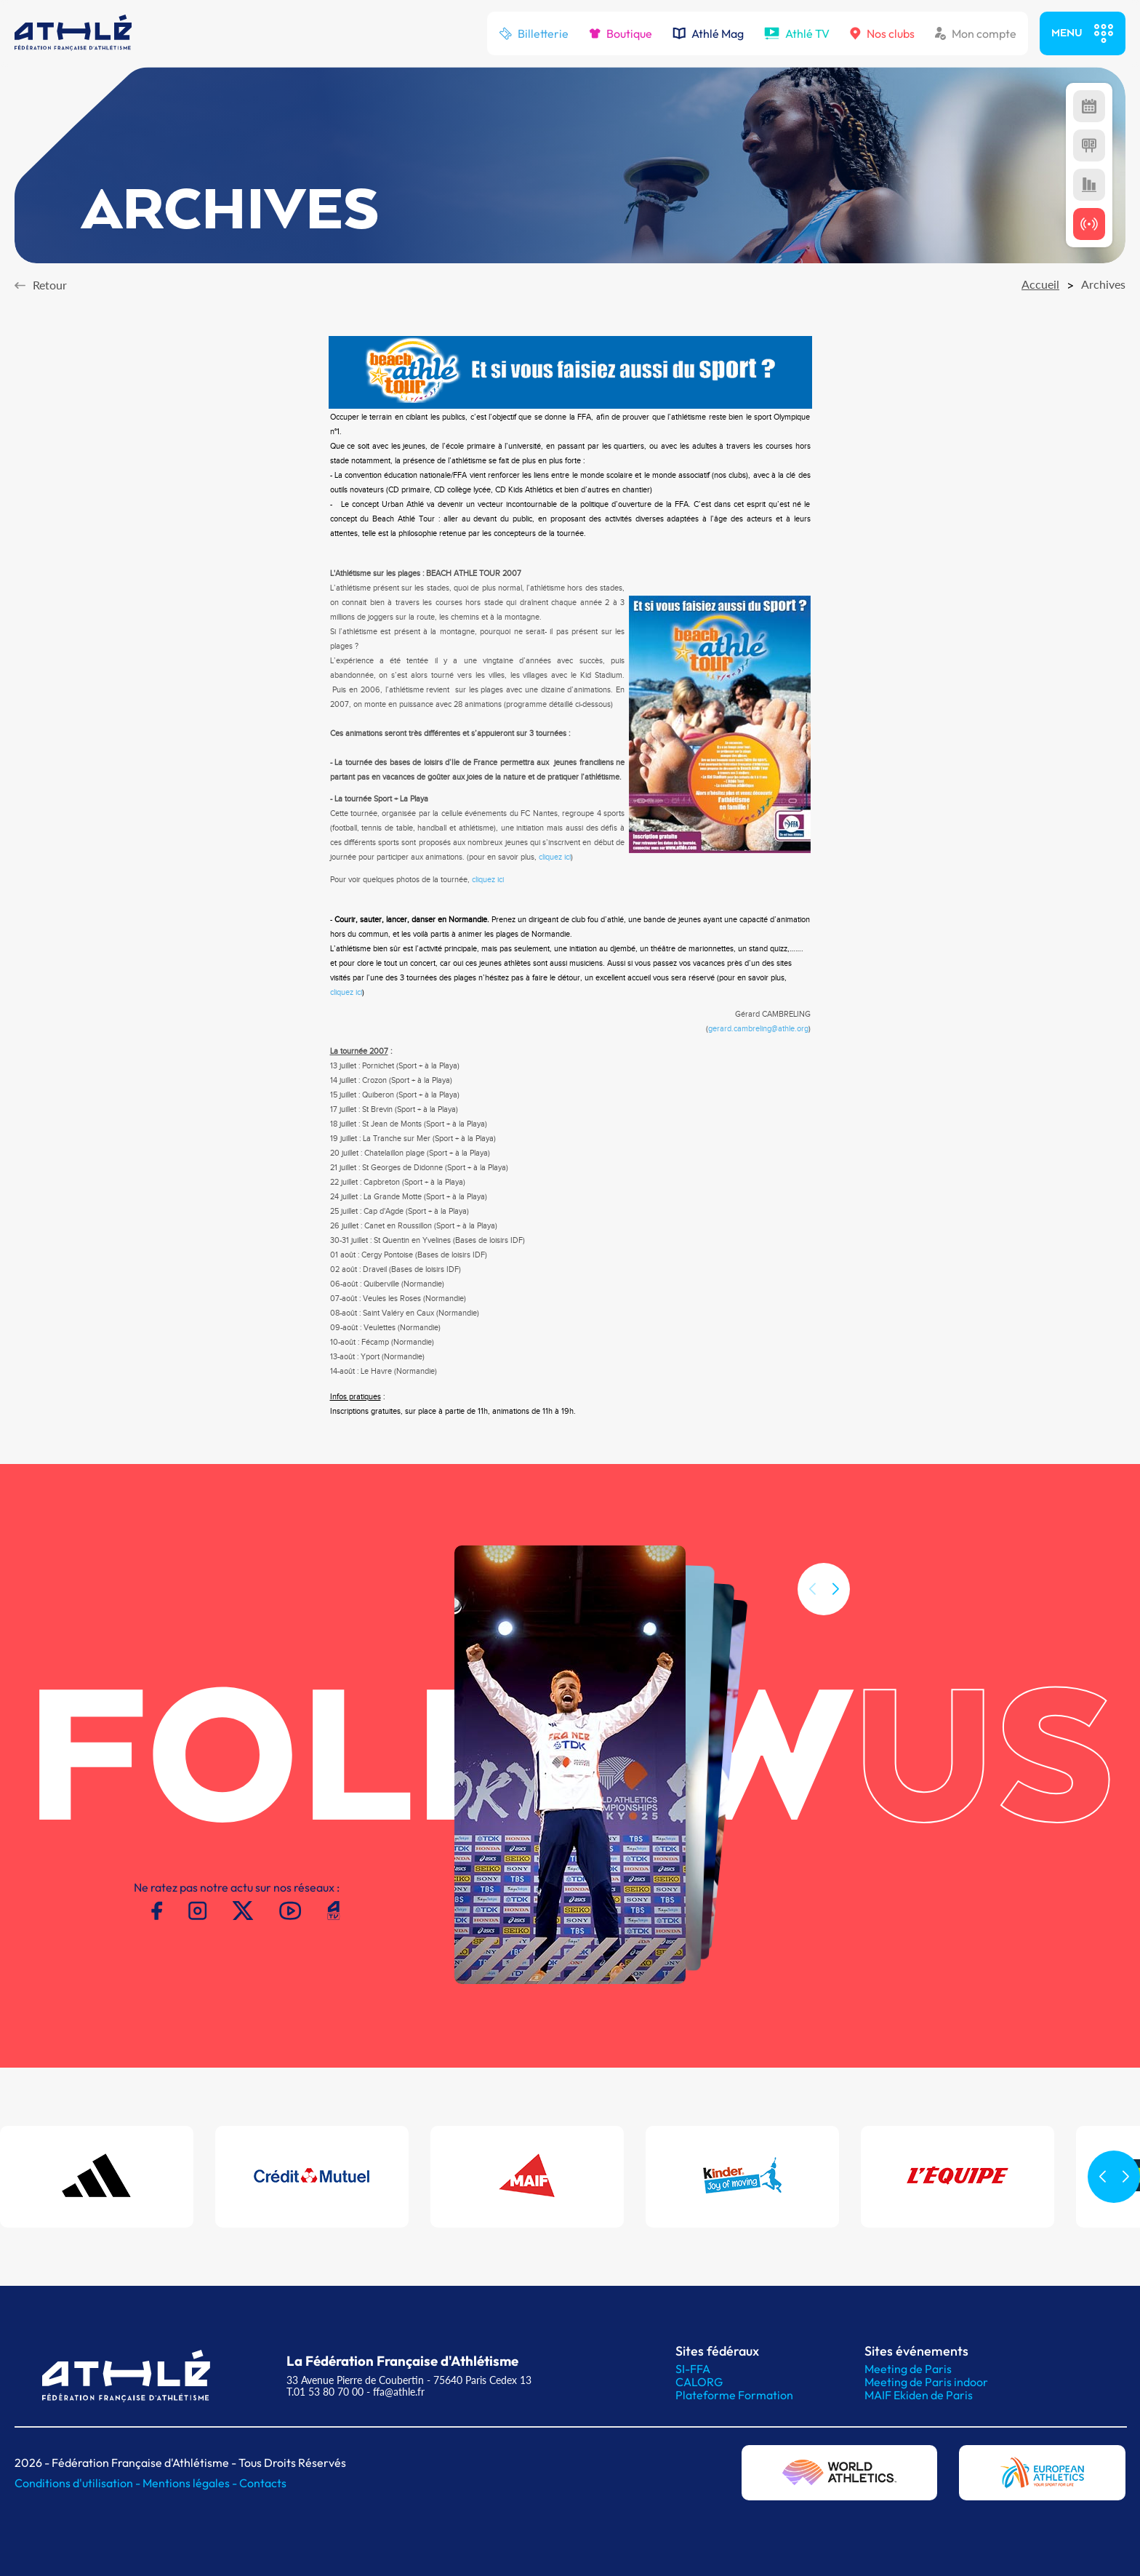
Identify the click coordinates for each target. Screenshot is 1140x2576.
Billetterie (534, 33)
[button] (835, 1627)
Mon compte (975, 33)
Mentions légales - (190, 2483)
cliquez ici (555, 857)
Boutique (620, 33)
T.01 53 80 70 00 (325, 2391)
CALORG (699, 2382)
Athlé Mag (708, 33)
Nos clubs (882, 33)
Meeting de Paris (908, 2368)
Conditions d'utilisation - (78, 2483)
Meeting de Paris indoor (926, 2382)
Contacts (262, 2483)
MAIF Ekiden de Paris (918, 2395)
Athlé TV (797, 33)
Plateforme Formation (734, 2395)
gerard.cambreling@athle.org (758, 1029)
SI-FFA (692, 2368)
